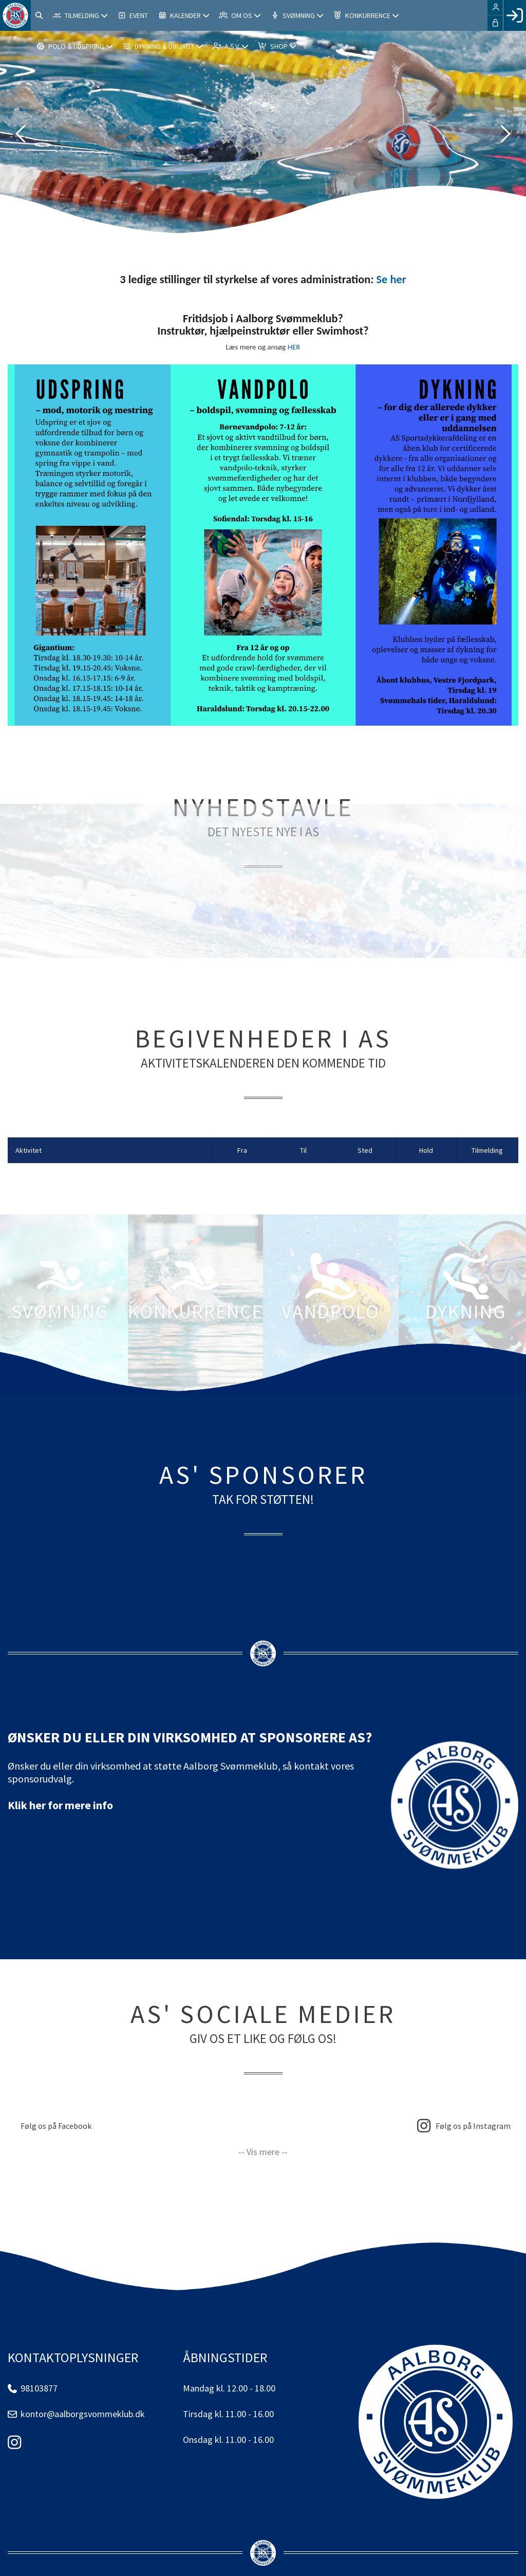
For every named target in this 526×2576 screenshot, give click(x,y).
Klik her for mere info (60, 1805)
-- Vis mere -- (263, 2152)
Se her (391, 279)
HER (294, 347)
